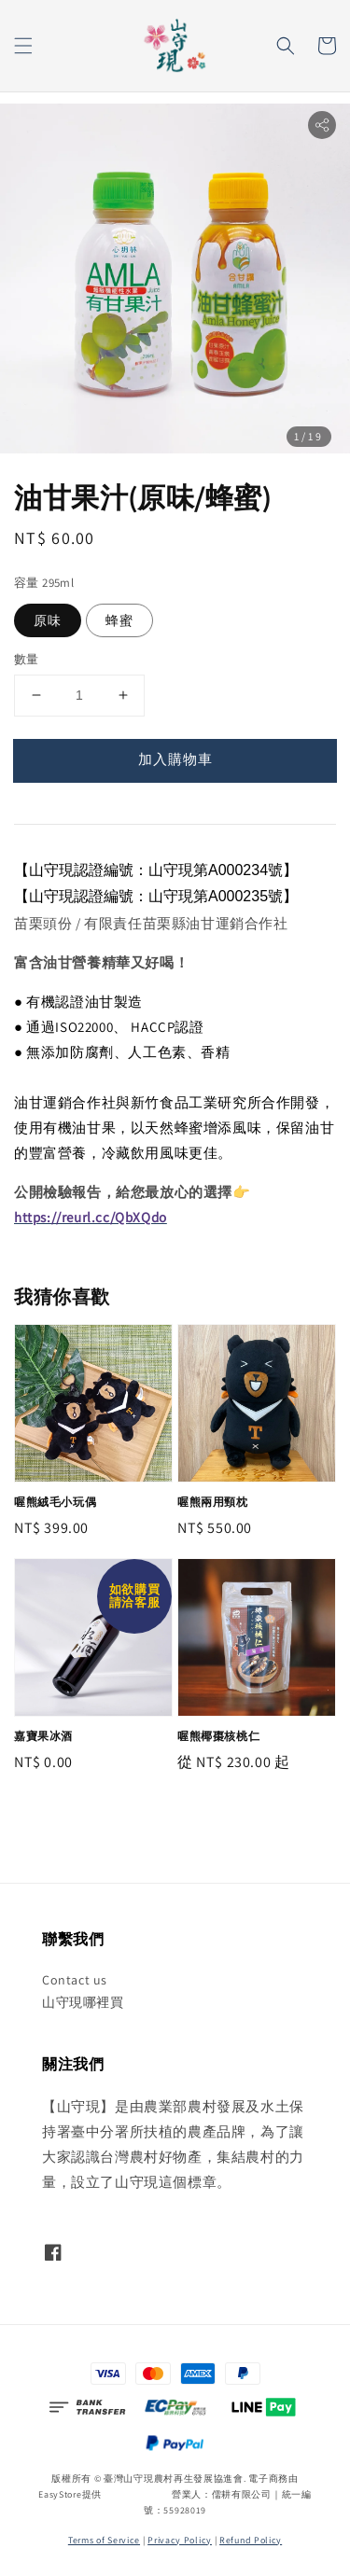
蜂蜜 (119, 620)
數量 (26, 659)
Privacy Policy (179, 2540)
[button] (23, 45)
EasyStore (59, 2494)
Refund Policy (250, 2540)
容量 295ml (44, 583)
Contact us (74, 1979)
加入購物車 (175, 759)
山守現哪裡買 (83, 2002)
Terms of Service (104, 2540)
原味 (48, 620)
